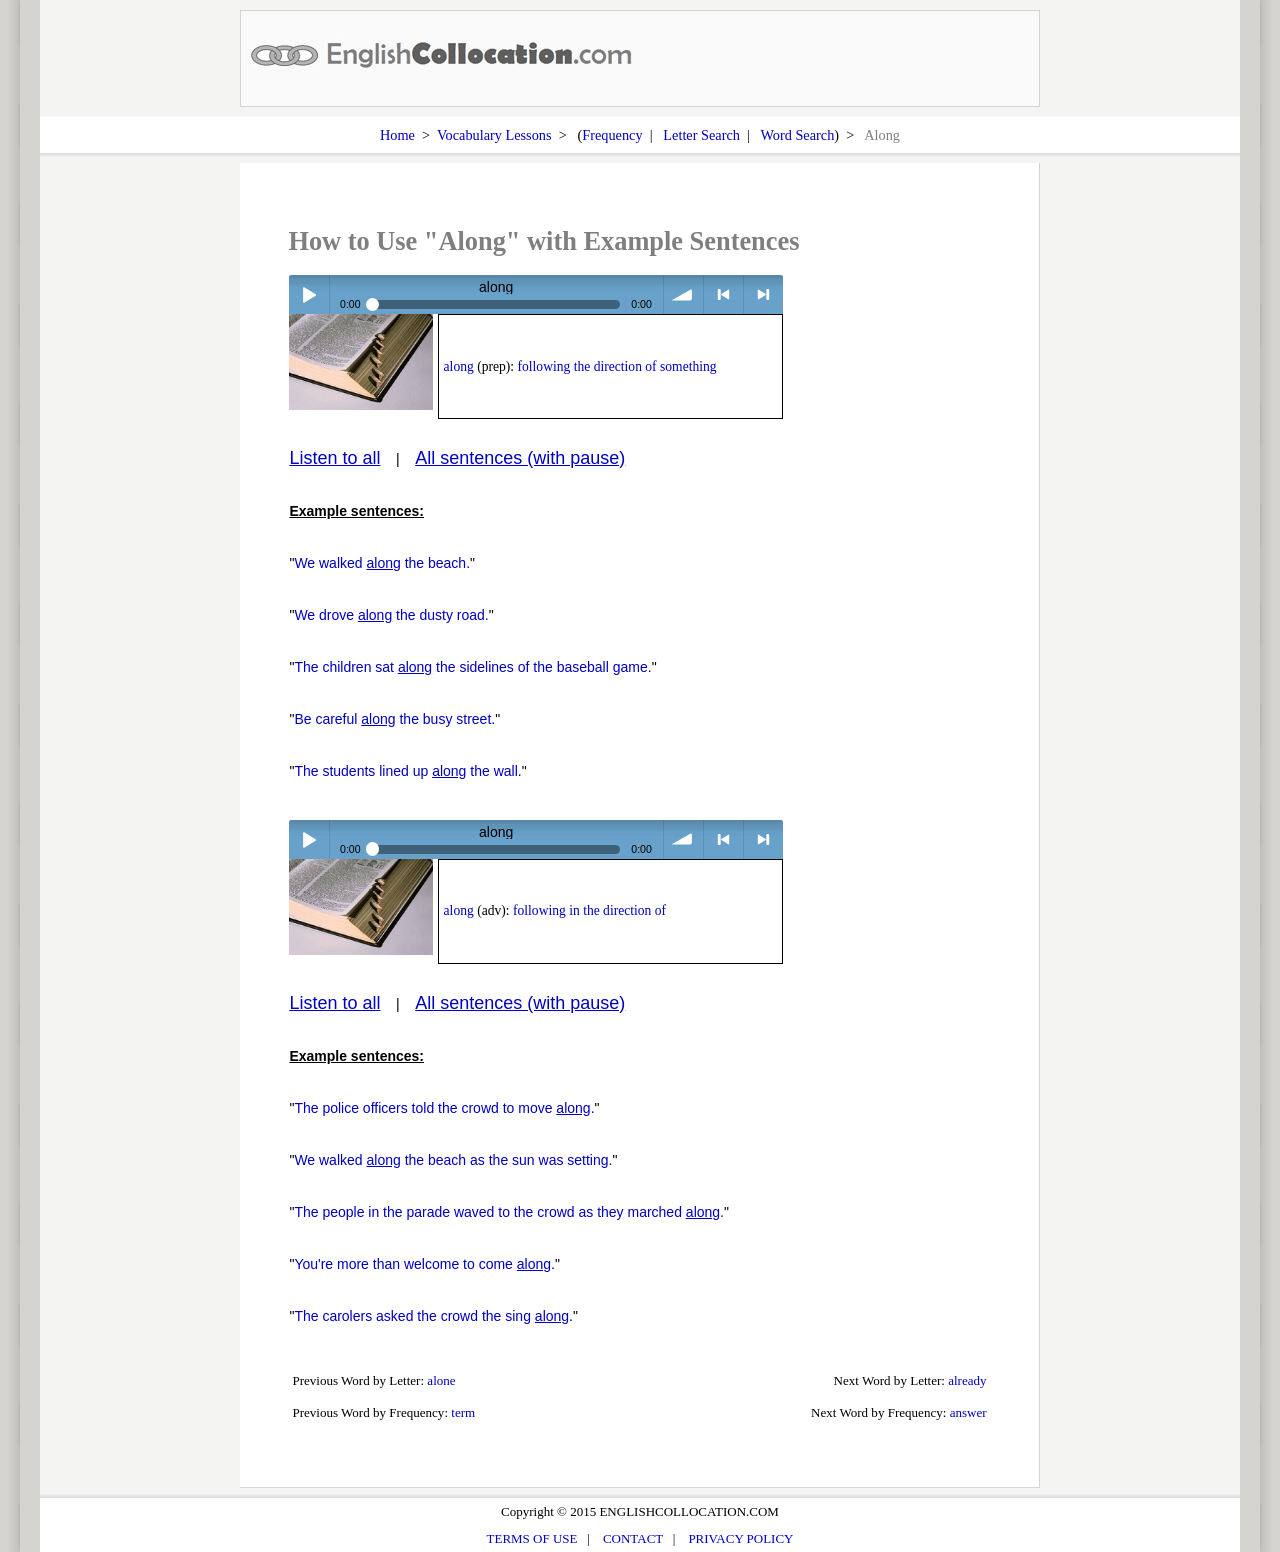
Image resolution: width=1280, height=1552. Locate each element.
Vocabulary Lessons (494, 135)
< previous (723, 294)
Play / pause (308, 294)
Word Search (797, 135)
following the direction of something (617, 366)
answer (968, 1412)
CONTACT (633, 1538)
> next (763, 294)
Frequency (612, 135)
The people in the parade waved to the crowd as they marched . (509, 1212)
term (463, 1412)
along (459, 366)
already (967, 1380)
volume (683, 294)
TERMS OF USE (532, 1538)
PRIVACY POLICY (740, 1538)
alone (441, 1380)
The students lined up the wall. (407, 771)
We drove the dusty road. (391, 615)
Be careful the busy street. (394, 719)
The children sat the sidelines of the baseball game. (472, 667)
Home (397, 135)
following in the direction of (589, 910)
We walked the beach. (382, 563)
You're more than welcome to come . (424, 1264)
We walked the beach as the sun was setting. (453, 1160)
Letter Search (701, 135)
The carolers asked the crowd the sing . (433, 1316)
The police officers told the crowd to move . (444, 1108)
